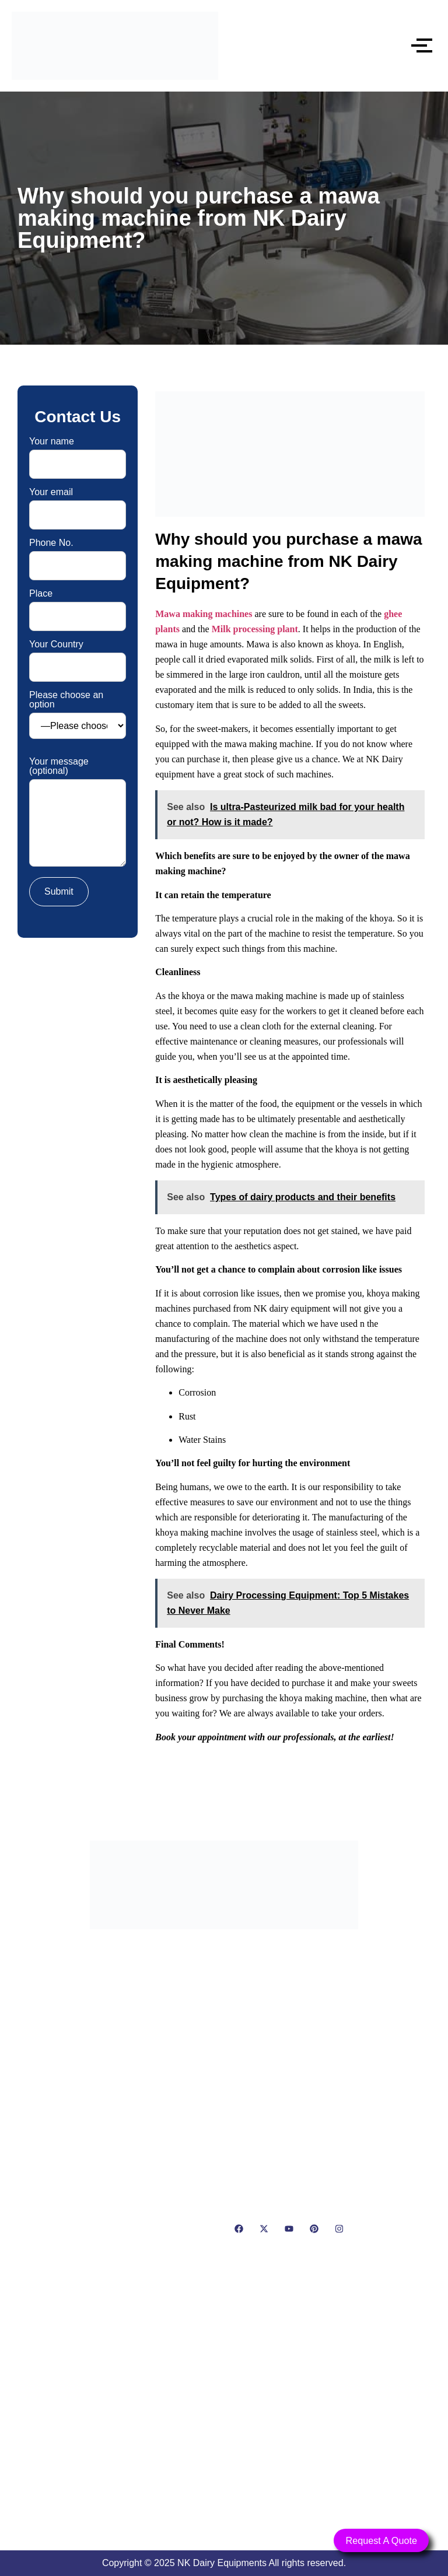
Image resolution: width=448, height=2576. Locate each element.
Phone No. (77, 554)
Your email (77, 504)
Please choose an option (77, 715)
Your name (77, 453)
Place (77, 605)
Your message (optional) (77, 812)
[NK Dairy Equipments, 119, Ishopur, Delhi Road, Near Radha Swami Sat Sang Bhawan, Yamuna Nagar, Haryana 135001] (224, 2402)
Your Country (77, 656)
